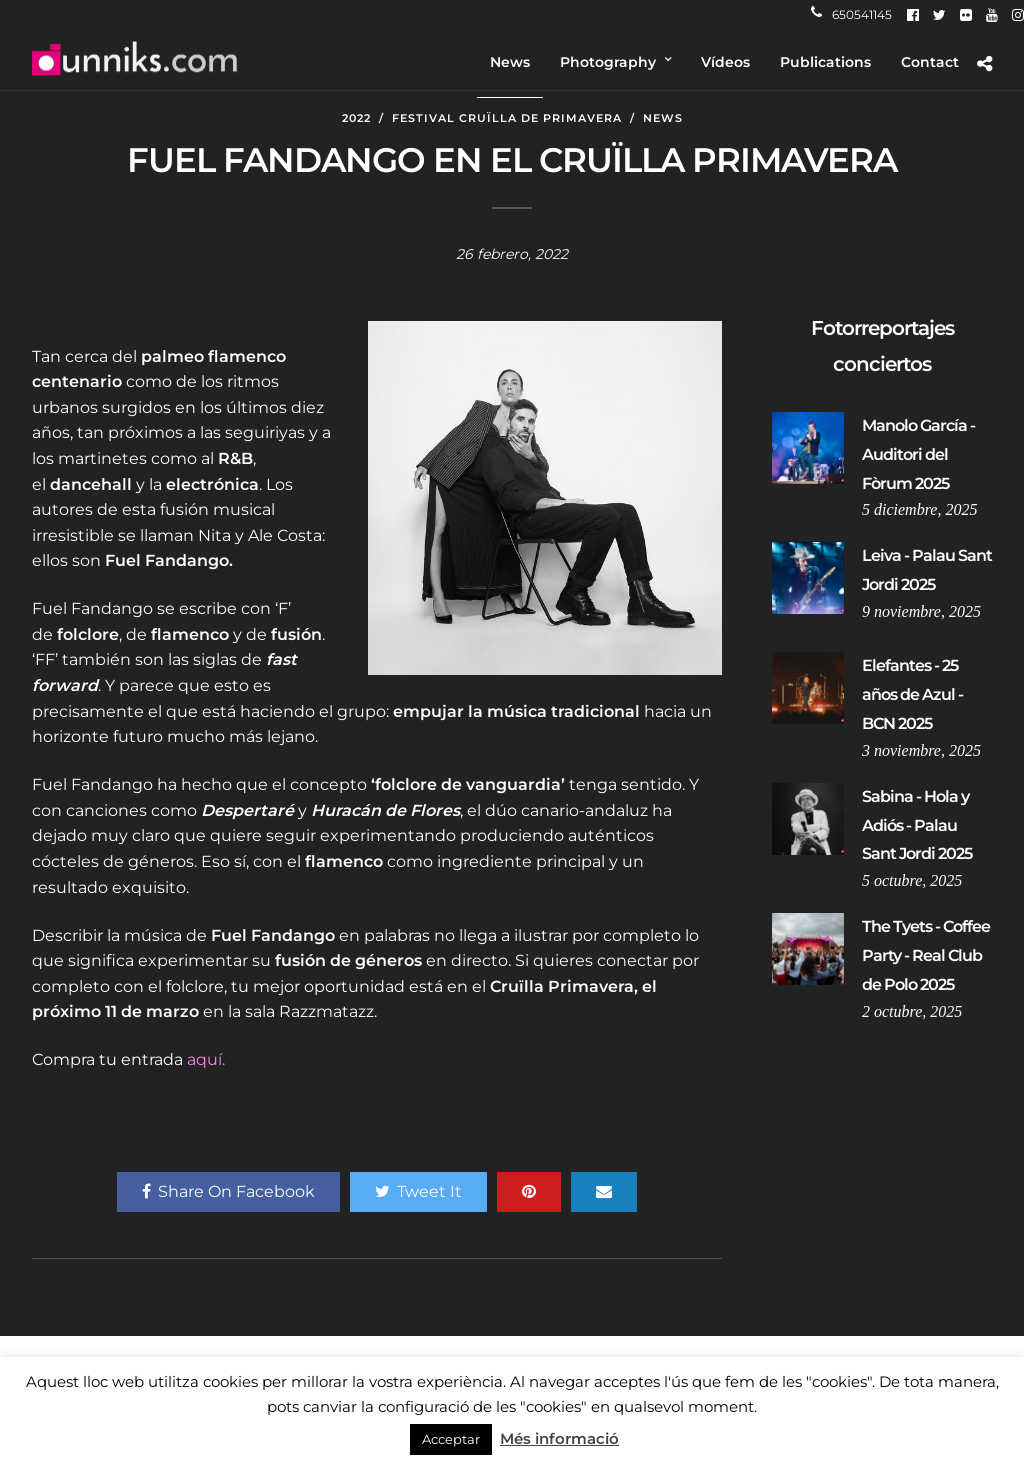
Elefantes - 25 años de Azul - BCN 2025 (912, 694)
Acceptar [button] (451, 1439)
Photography (608, 62)
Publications (825, 62)
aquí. (206, 1059)
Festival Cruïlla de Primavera (507, 118)
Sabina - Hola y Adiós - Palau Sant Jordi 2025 (917, 825)
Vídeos (725, 62)
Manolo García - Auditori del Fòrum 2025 (918, 454)
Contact (930, 62)
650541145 (851, 14)
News (510, 62)
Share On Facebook (228, 1191)
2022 (356, 118)
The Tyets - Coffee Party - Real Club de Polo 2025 (926, 955)
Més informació (559, 1438)
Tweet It (418, 1191)
